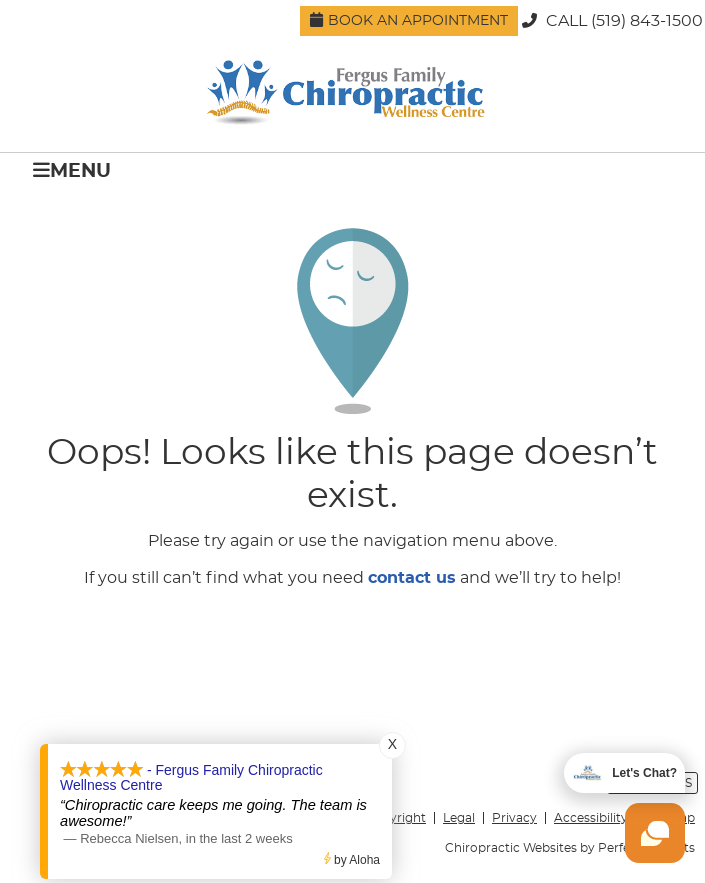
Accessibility (591, 818)
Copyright (395, 818)
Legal (459, 818)
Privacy (514, 818)
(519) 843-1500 (647, 21)
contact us (412, 578)
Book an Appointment (409, 20)
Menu (72, 170)
